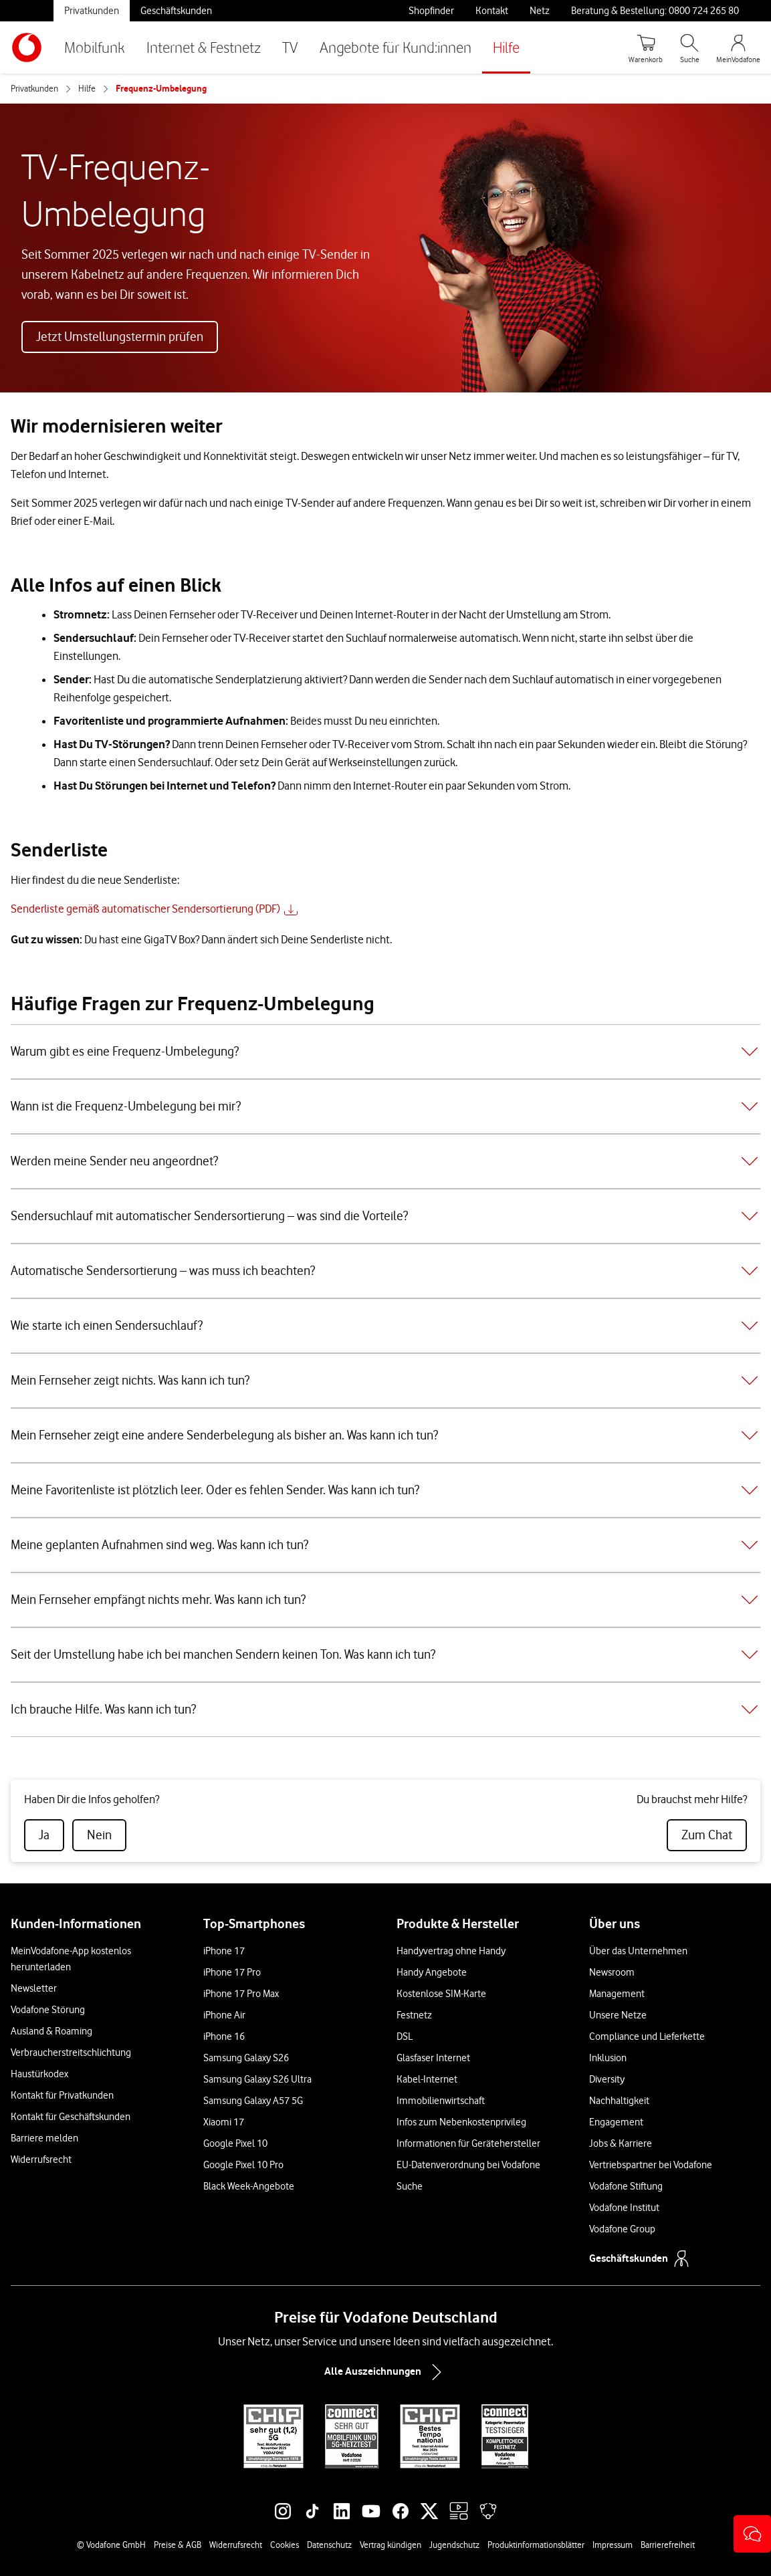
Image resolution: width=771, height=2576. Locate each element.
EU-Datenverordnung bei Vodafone (468, 2165)
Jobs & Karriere (620, 2143)
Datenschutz (329, 2544)
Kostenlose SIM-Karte (441, 1994)
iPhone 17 (224, 1951)
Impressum (612, 2544)
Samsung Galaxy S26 (246, 2058)
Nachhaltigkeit (619, 2101)
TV (290, 47)
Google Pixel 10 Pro (243, 2165)
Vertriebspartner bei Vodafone (650, 2165)
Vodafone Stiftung (626, 2186)
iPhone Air (224, 2015)
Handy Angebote (432, 1972)
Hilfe (506, 47)
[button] (752, 2534)
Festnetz (414, 2015)
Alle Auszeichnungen (385, 2372)
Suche (410, 2186)
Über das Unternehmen (638, 1951)
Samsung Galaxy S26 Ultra (257, 2079)
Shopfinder (431, 11)
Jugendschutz (454, 2544)
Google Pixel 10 (235, 2143)
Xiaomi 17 (223, 2122)
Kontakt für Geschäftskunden (70, 2117)
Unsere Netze (618, 2015)
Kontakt (491, 11)
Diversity (607, 2079)
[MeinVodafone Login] (738, 47)
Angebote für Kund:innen (395, 47)
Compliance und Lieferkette (647, 2036)
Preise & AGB (177, 2544)
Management (617, 1994)
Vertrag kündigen (390, 2544)
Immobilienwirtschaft (441, 2101)
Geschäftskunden (176, 11)
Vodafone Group (622, 2229)
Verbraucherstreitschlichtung (71, 2052)
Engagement (616, 2122)
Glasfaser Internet (433, 2058)
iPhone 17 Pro (232, 1972)
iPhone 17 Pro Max (241, 1994)
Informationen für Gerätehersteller (468, 2143)
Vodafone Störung (48, 2010)
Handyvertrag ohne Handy (451, 1951)
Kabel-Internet (427, 2079)
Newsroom (612, 1972)
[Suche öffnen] (689, 47)
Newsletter (34, 1988)
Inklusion (608, 2058)
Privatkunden (91, 11)
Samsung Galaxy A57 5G (253, 2101)
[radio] (44, 1835)
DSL (405, 2036)
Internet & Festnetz (203, 47)
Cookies (284, 2544)
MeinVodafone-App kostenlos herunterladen (71, 1959)
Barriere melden (44, 2138)
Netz (540, 11)
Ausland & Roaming (51, 2031)
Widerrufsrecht (41, 2159)
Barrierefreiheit (668, 2544)
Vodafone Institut (624, 2208)
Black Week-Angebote (248, 2186)
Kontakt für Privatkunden (62, 2095)
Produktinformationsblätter (535, 2544)
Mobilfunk (94, 47)
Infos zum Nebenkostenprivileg (461, 2122)
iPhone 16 (224, 2036)
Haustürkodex (39, 2074)
